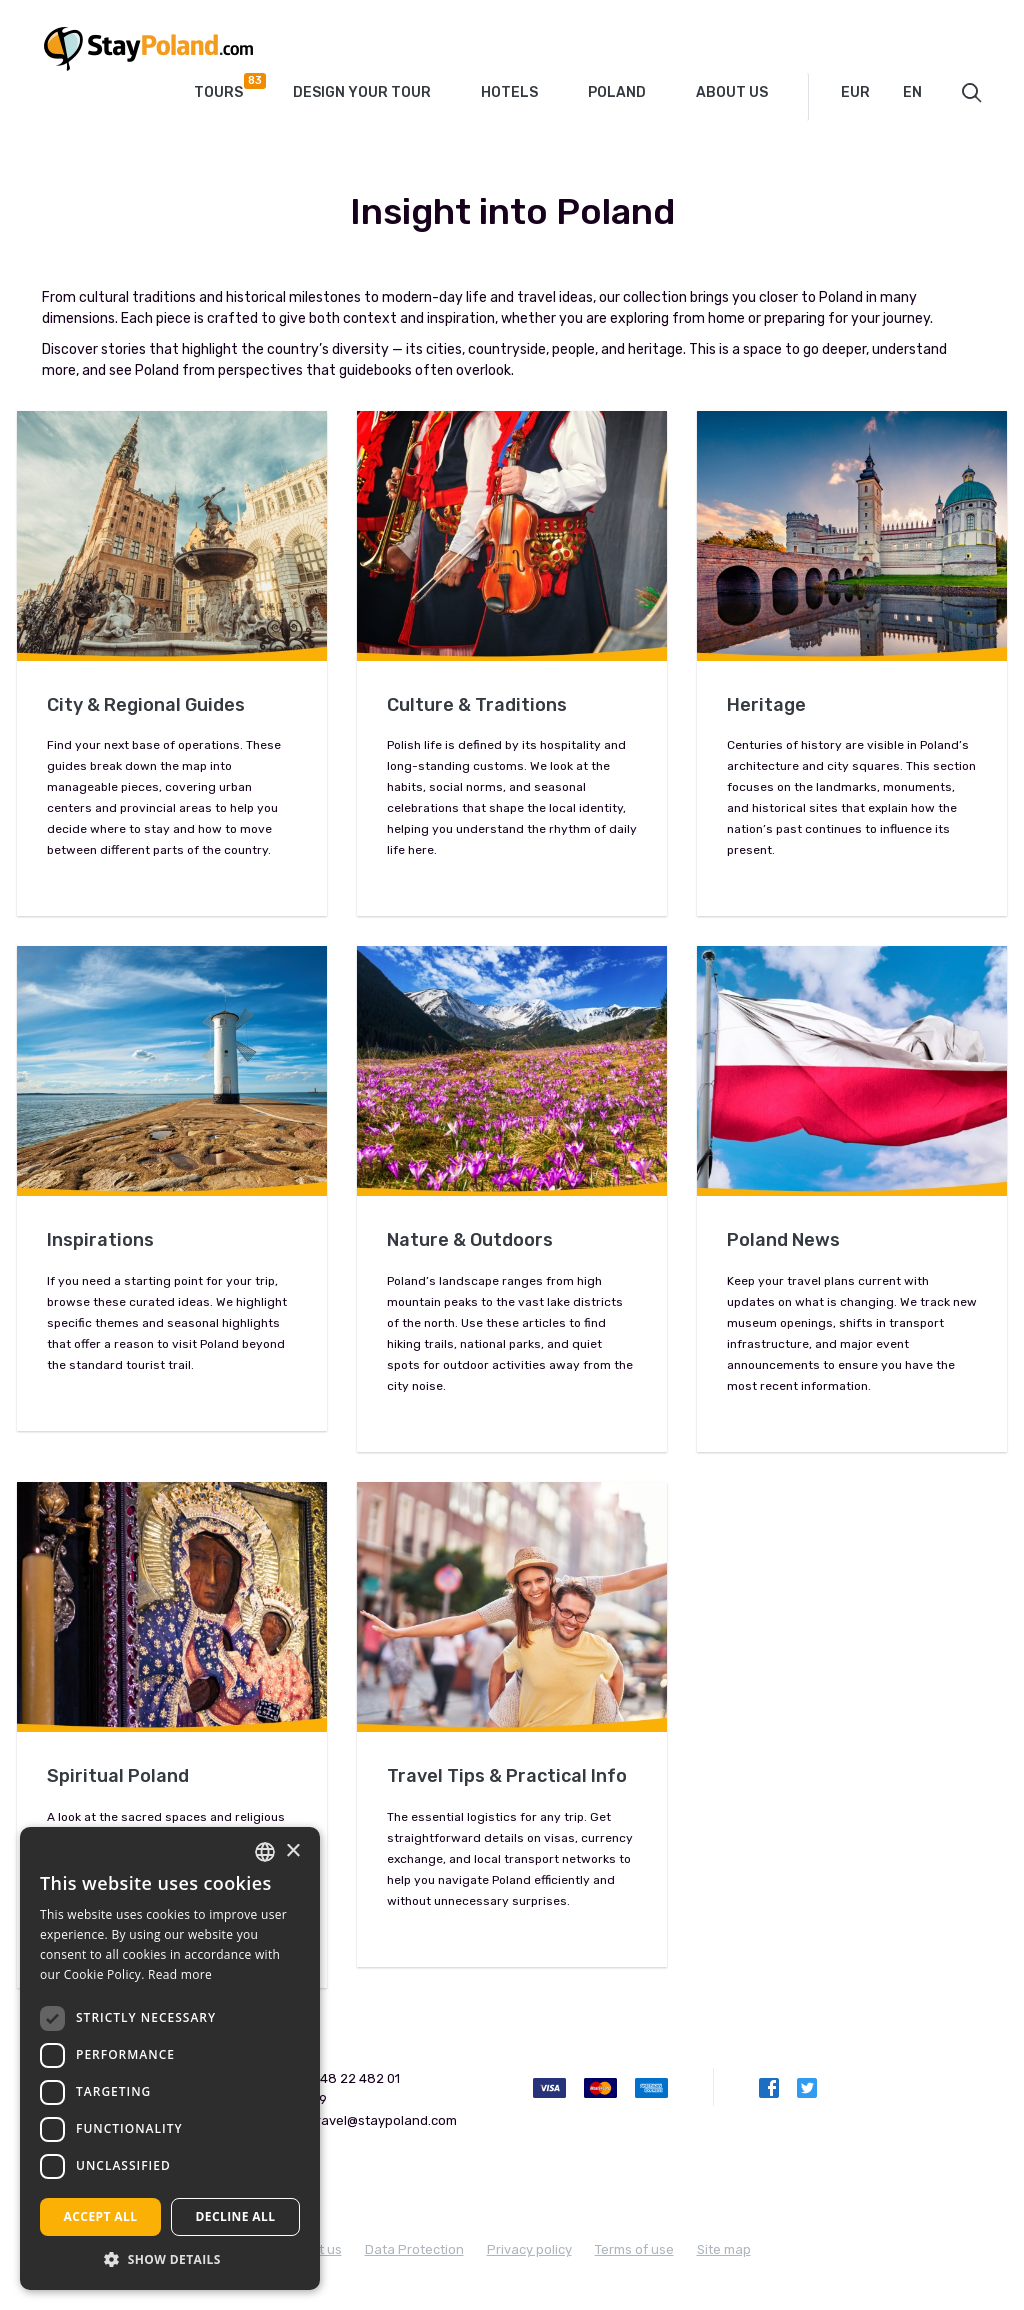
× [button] (292, 1851)
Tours (226, 87)
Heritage (766, 705)
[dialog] (170, 2058)
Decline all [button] (236, 2216)
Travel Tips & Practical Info (507, 1776)
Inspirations (100, 1240)
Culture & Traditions (477, 705)
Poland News (783, 1240)
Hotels (509, 92)
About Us (732, 92)
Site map (724, 2249)
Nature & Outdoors (470, 1240)
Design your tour (362, 92)
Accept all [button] (101, 2216)
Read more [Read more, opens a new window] (180, 1974)
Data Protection (414, 2249)
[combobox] (869, 93)
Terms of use (634, 2249)
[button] (170, 2259)
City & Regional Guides (146, 705)
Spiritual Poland (118, 1776)
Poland (617, 92)
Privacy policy (529, 2249)
